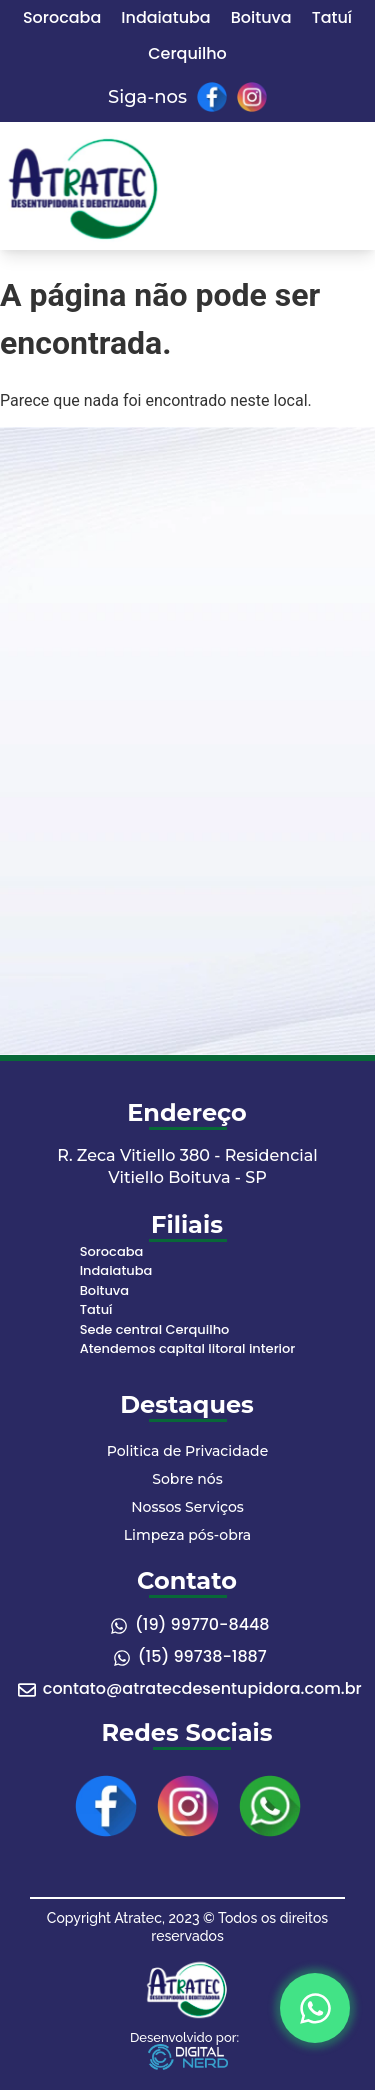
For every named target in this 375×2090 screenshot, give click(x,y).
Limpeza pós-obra (187, 1535)
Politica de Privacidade (187, 1451)
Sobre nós (187, 1479)
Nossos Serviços (187, 1507)
